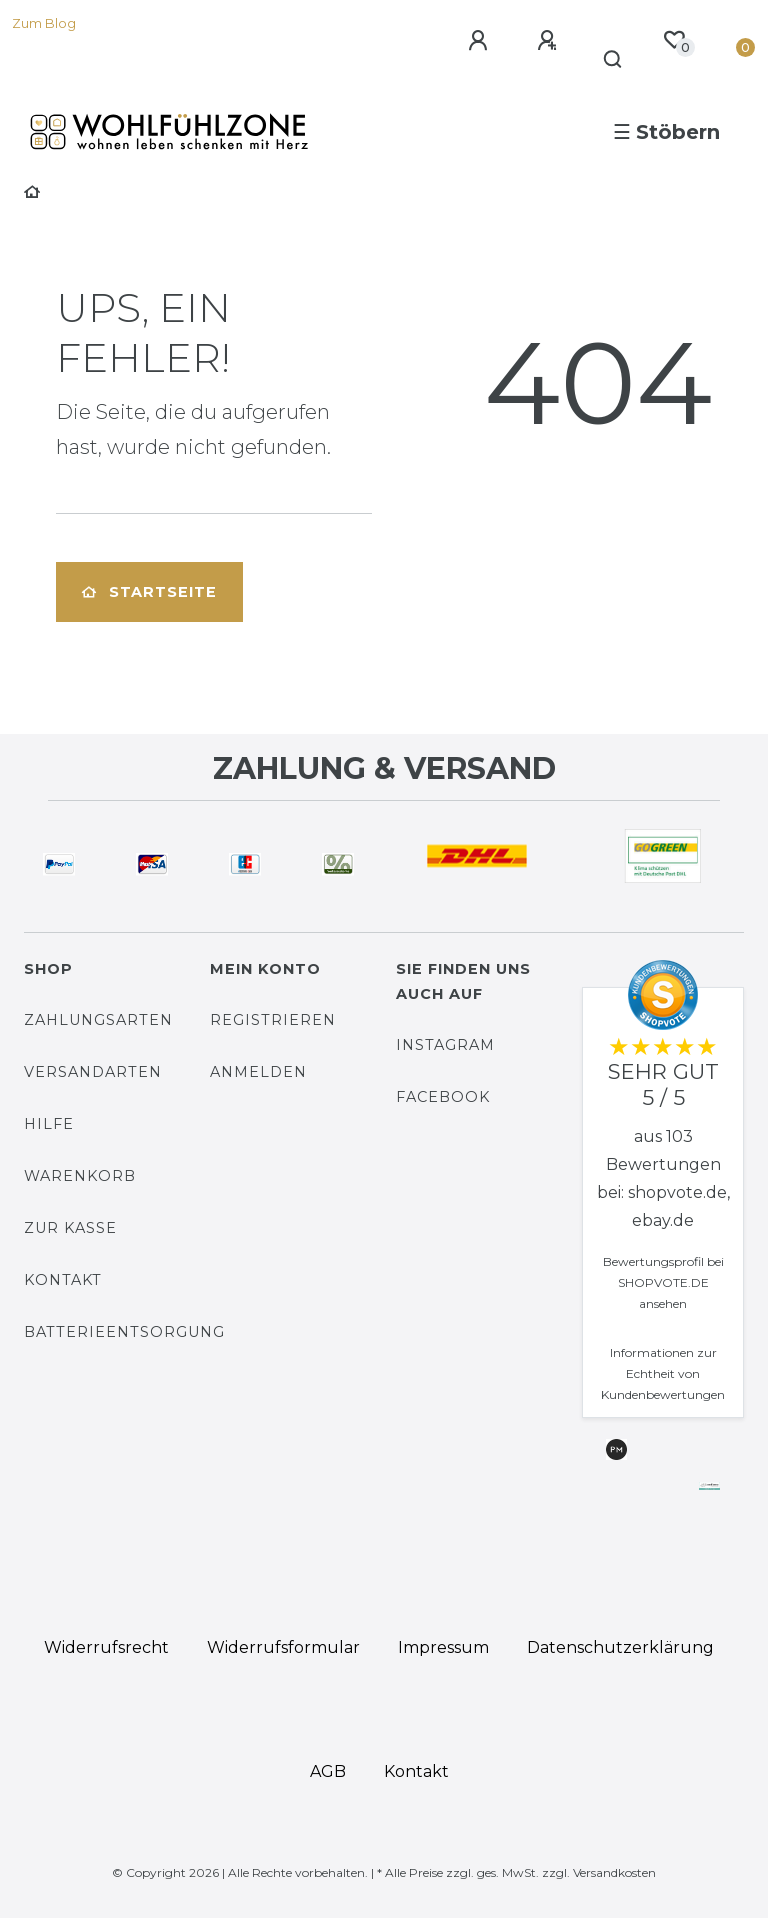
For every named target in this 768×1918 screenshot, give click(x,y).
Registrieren (273, 1020)
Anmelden (258, 1072)
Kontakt (63, 1280)
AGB (328, 1771)
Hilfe (49, 1124)
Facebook (443, 1097)
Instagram (445, 1045)
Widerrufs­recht (106, 1647)
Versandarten (93, 1072)
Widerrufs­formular (283, 1647)
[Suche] (613, 60)
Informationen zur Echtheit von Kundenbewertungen (663, 1373)
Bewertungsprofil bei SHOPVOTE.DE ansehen (663, 1282)
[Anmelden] (481, 41)
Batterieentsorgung (124, 1332)
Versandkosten (614, 1872)
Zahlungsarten (98, 1020)
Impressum (443, 1647)
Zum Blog (44, 23)
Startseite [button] (149, 592)
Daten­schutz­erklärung (620, 1647)
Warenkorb (80, 1176)
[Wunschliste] (674, 40)
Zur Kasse (70, 1228)
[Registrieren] (550, 41)
